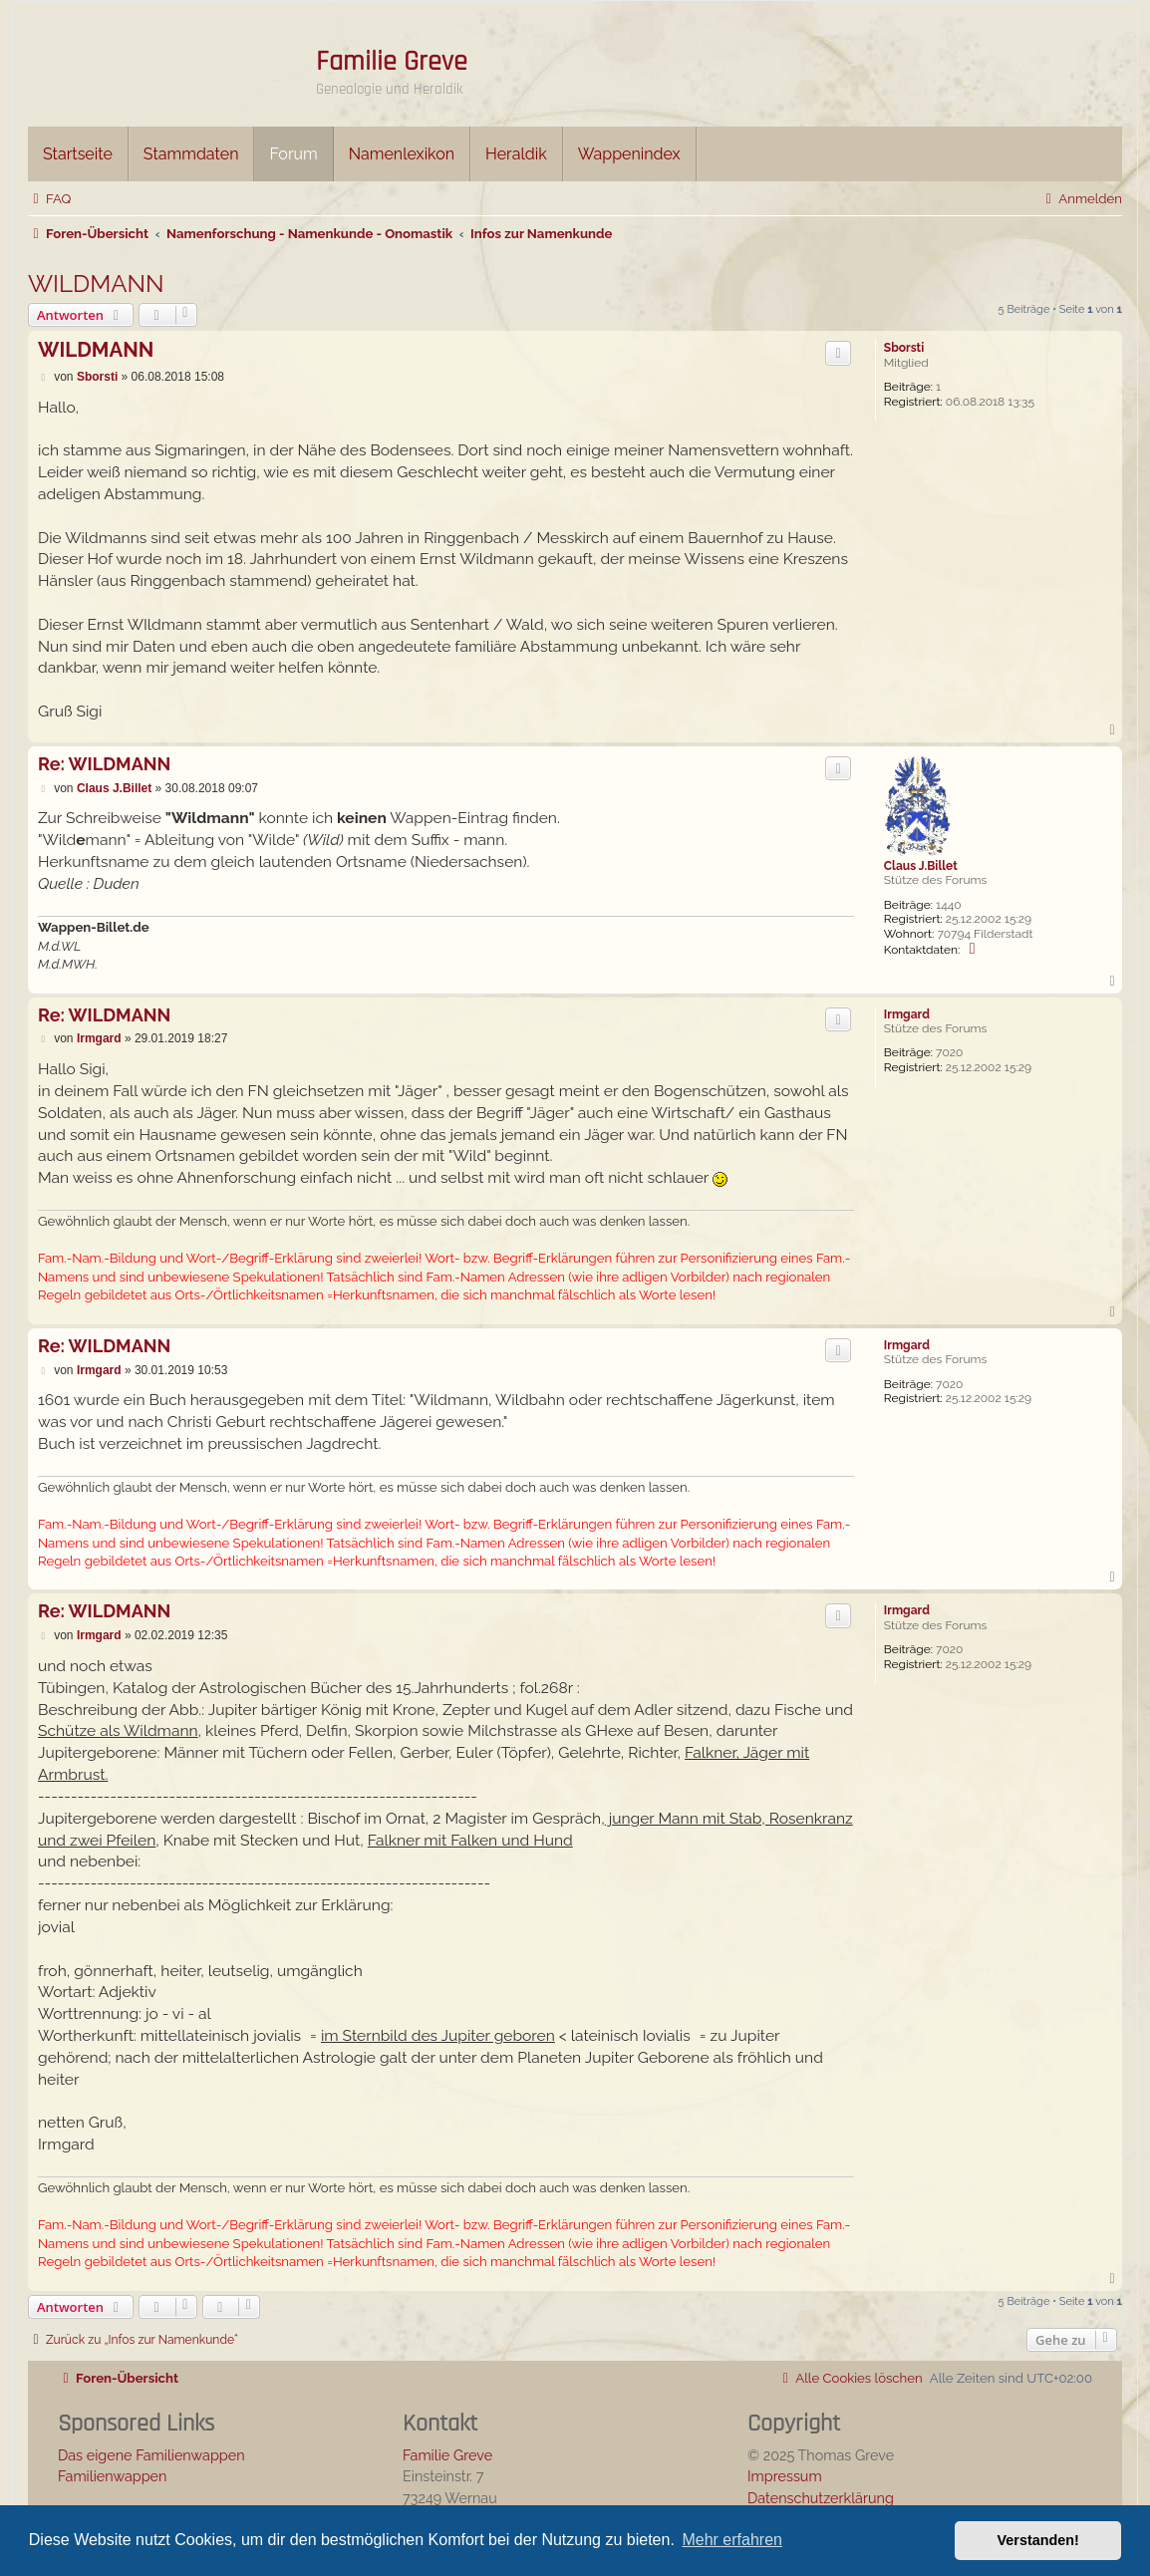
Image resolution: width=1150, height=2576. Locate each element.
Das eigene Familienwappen (151, 2454)
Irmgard (907, 1014)
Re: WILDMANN (104, 763)
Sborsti (904, 348)
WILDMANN (96, 283)
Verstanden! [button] (1038, 2540)
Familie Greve (391, 62)
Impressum (784, 2475)
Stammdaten (191, 153)
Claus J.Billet (921, 866)
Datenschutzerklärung (820, 2497)
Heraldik (516, 153)
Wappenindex (629, 153)
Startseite (78, 153)
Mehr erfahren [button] (732, 2539)
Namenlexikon (401, 153)
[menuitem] (49, 198)
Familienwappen (112, 2475)
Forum (293, 153)
